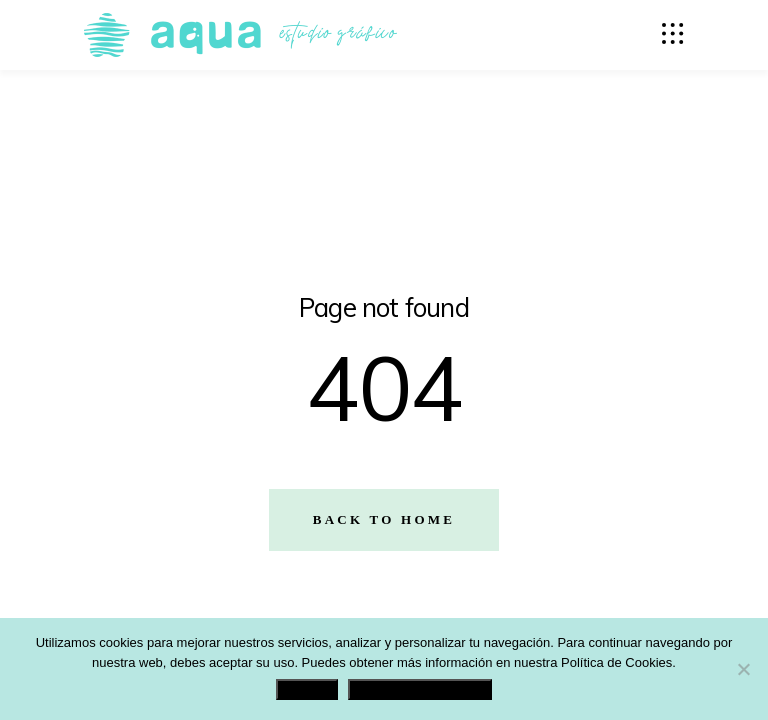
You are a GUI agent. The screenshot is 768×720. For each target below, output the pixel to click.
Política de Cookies (616, 662)
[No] (743, 669)
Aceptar (307, 689)
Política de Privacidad (420, 689)
